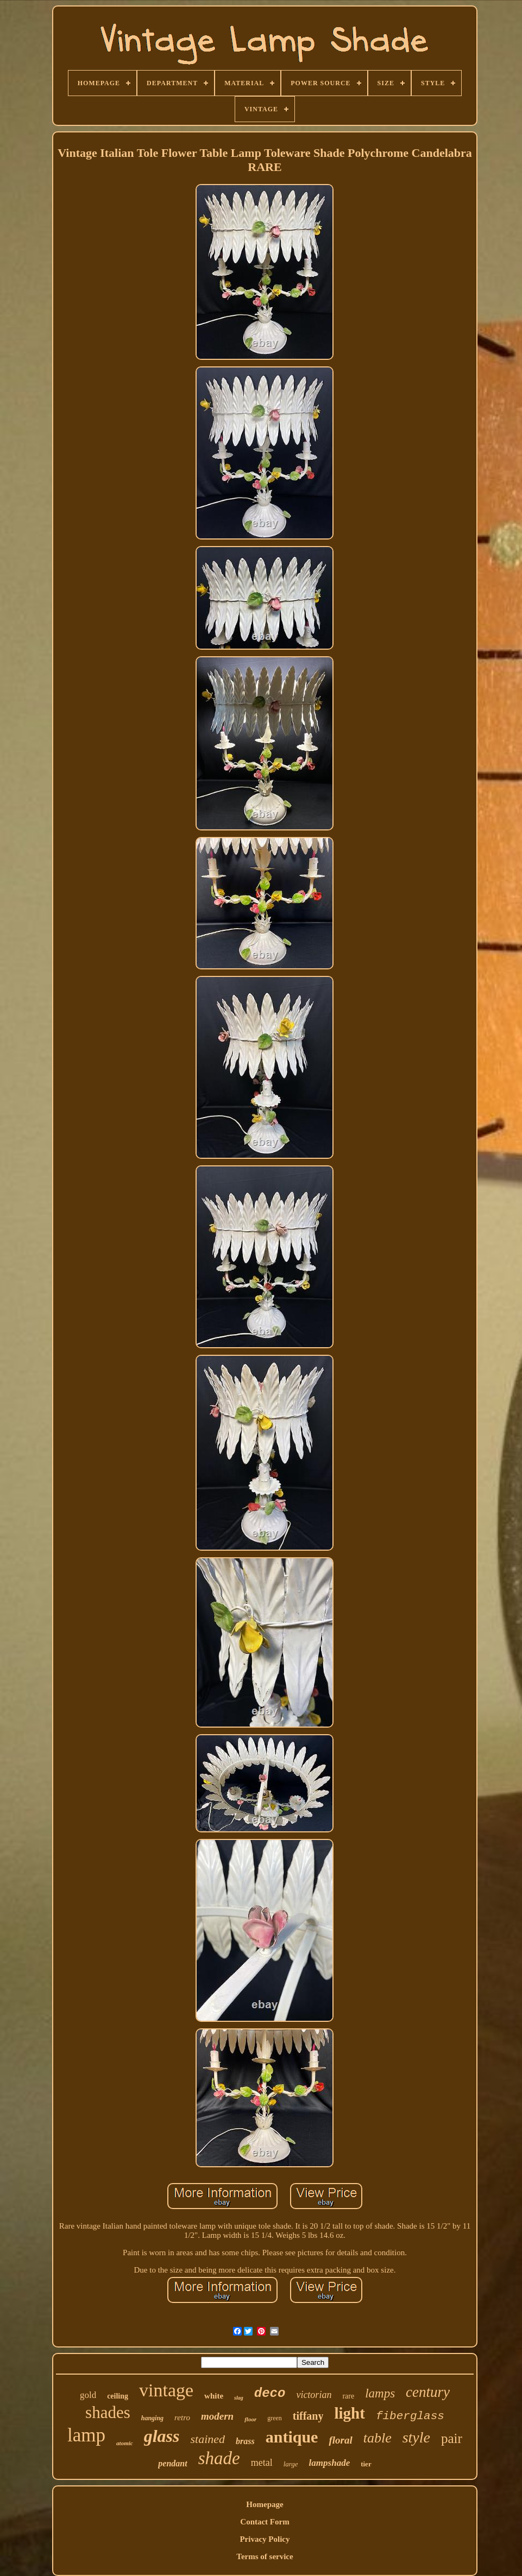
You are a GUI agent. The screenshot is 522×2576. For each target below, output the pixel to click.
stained (207, 2439)
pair (451, 2438)
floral (340, 2440)
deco (270, 2393)
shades (107, 2412)
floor (250, 2419)
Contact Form (264, 2521)
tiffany (308, 2416)
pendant (172, 2463)
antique (292, 2437)
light (349, 2413)
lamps (380, 2393)
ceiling (117, 2396)
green (274, 2418)
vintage (166, 2390)
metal (262, 2462)
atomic (124, 2443)
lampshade (329, 2463)
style (416, 2437)
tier (366, 2464)
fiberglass (410, 2416)
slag (238, 2398)
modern (217, 2416)
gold (88, 2395)
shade (219, 2458)
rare (348, 2396)
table (377, 2438)
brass (245, 2441)
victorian (313, 2394)
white (213, 2395)
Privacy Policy (265, 2539)
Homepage (264, 2504)
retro (182, 2417)
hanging (152, 2418)
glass (162, 2436)
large (291, 2464)
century (428, 2392)
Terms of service (264, 2556)
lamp (86, 2435)
